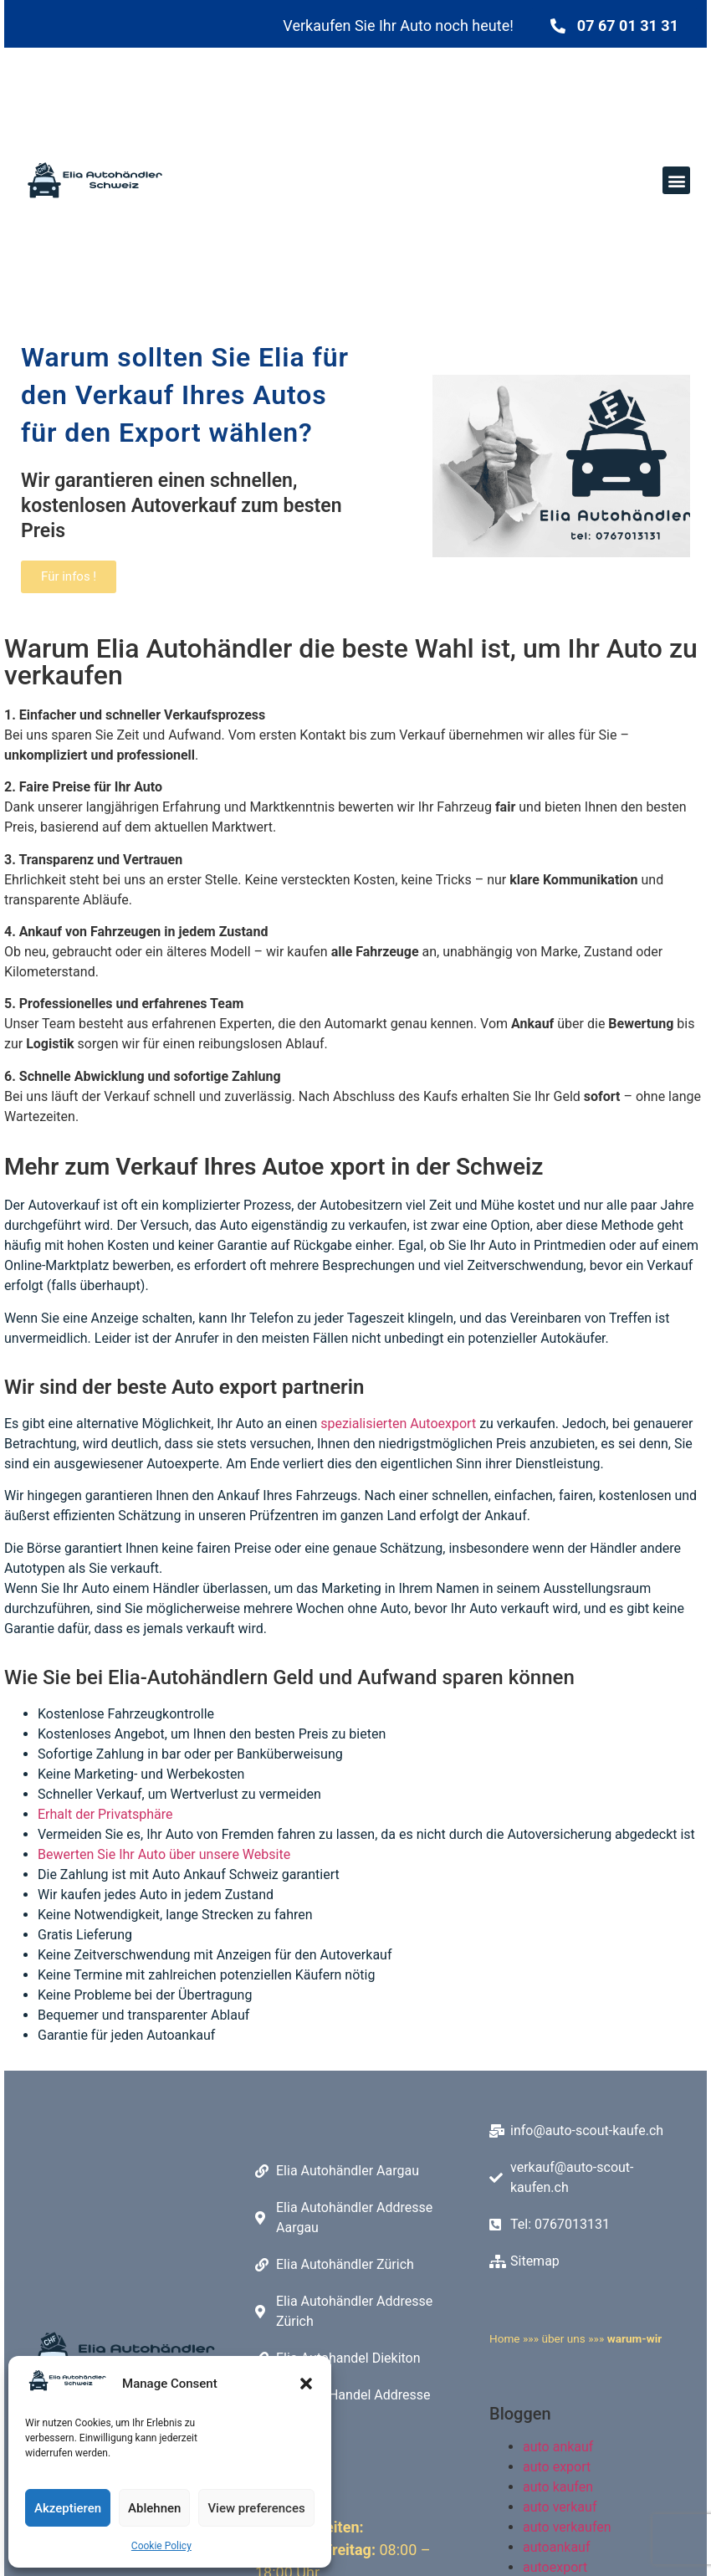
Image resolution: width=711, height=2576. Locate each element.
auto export (557, 2464)
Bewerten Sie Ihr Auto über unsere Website (164, 1854)
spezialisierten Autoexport (398, 1423)
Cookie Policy (161, 2546)
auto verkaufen (567, 2524)
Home (504, 2336)
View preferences (255, 2508)
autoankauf (556, 2545)
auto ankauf (558, 2444)
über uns (563, 2336)
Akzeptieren (67, 2508)
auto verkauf (559, 2504)
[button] (306, 2383)
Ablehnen (154, 2508)
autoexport (555, 2565)
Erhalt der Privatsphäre (105, 1814)
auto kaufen (558, 2484)
